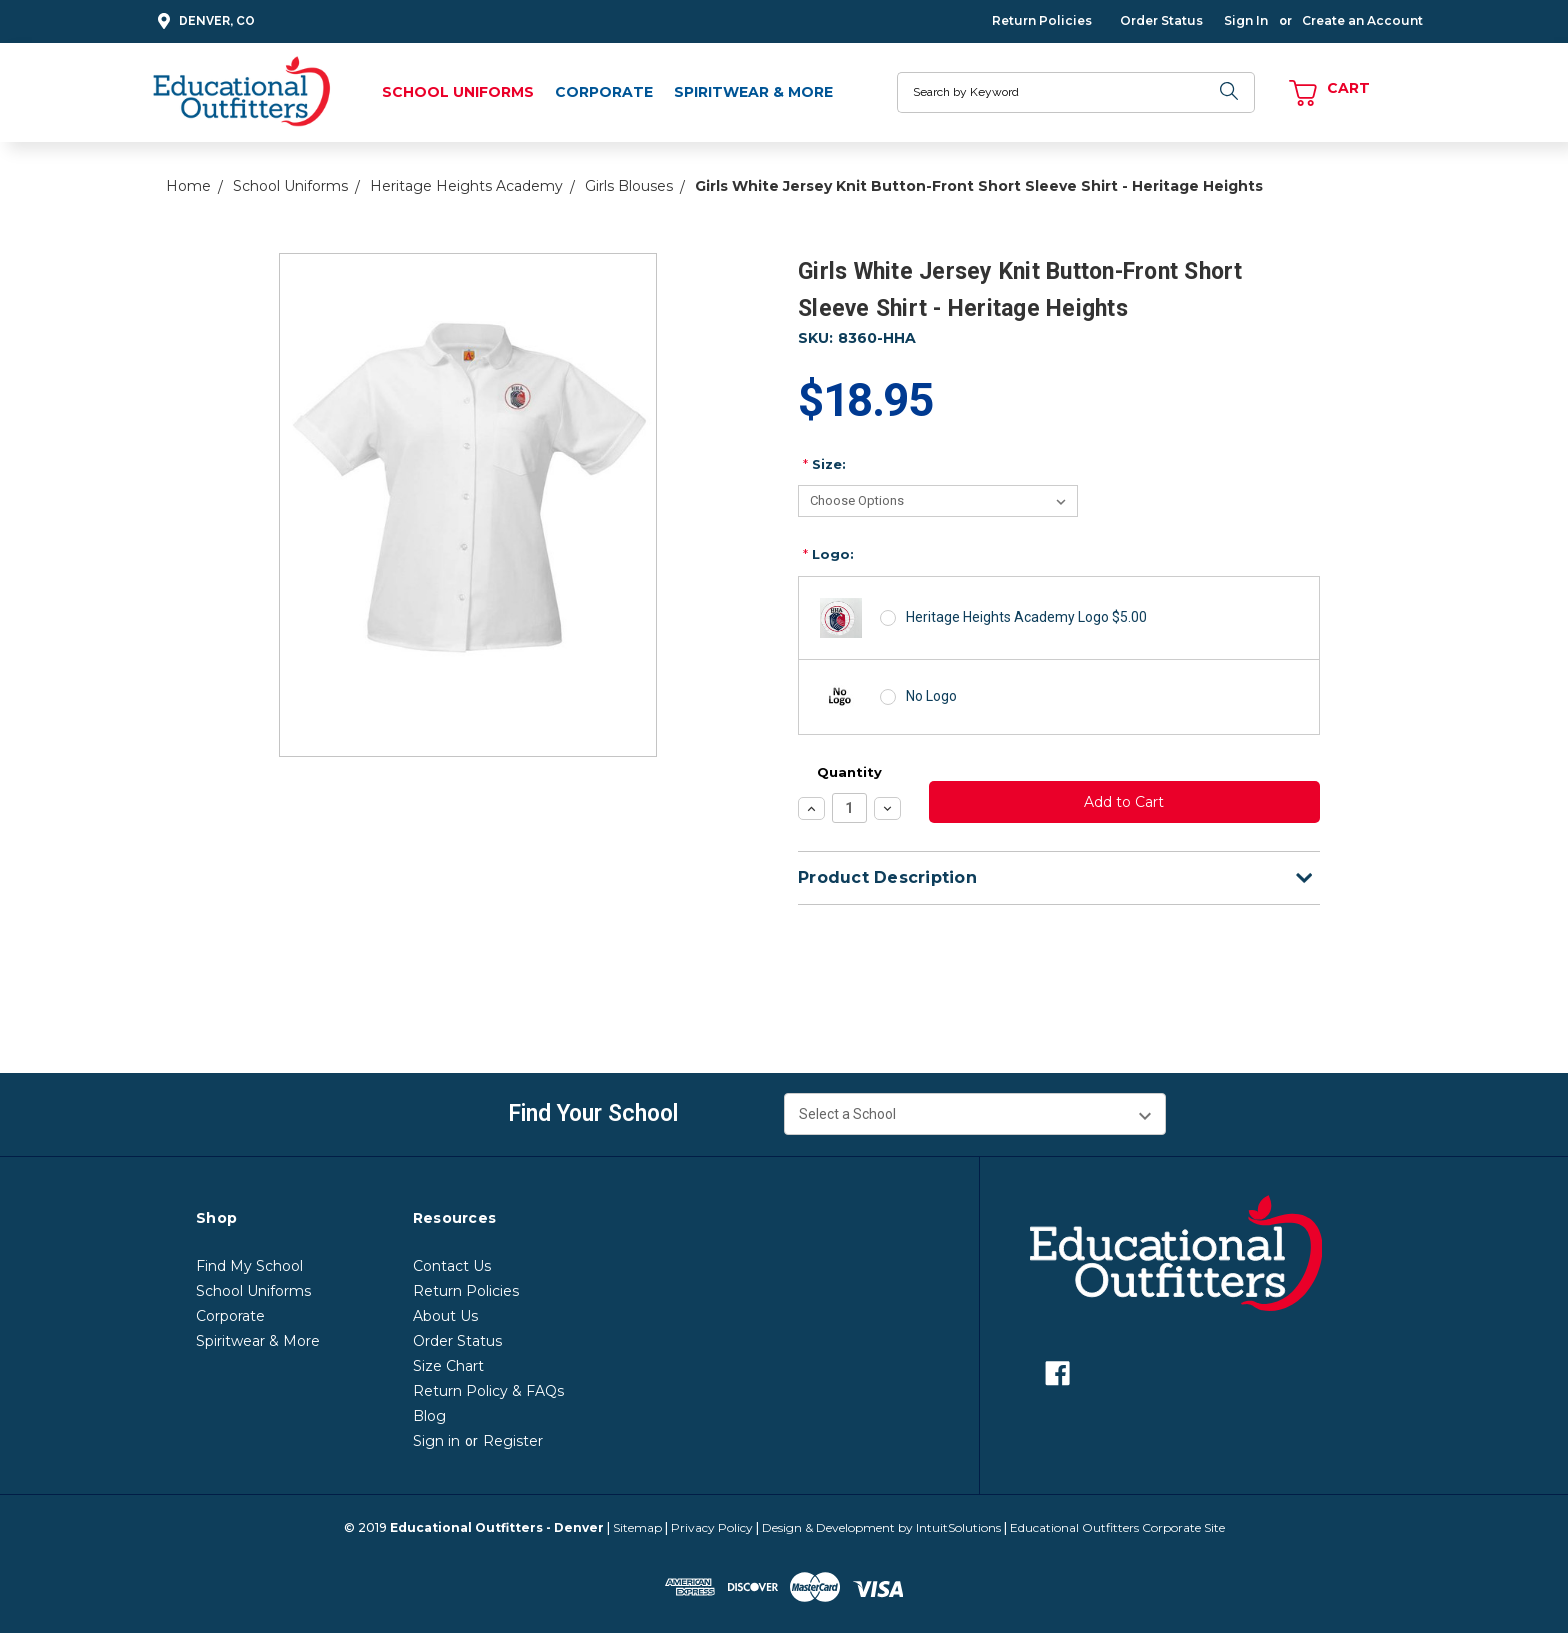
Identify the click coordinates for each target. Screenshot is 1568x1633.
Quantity (849, 772)
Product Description (1055, 877)
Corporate (604, 92)
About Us (445, 1316)
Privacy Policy (712, 1527)
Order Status (1161, 20)
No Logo (931, 696)
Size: (824, 464)
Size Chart (448, 1366)
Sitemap (637, 1527)
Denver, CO (203, 21)
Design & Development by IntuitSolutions (881, 1527)
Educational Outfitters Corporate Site (1117, 1527)
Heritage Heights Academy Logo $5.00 (1026, 617)
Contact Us (452, 1266)
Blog (429, 1416)
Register (513, 1441)
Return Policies (1042, 20)
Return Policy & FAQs (488, 1391)
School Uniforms (458, 92)
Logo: (828, 554)
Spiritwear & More (753, 92)
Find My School (249, 1266)
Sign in (436, 1441)
